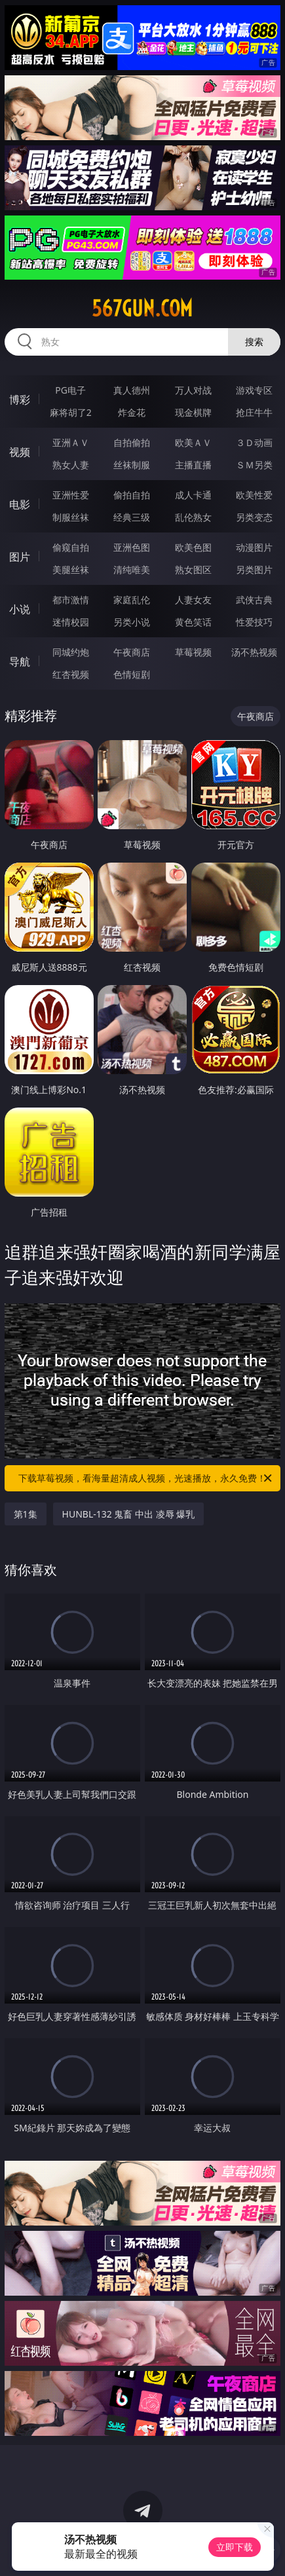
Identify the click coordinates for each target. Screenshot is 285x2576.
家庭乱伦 (131, 599)
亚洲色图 (131, 547)
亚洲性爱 (70, 495)
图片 (19, 557)
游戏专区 (254, 390)
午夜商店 (131, 652)
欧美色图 (193, 547)
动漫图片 (254, 547)
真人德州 (131, 390)
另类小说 (131, 622)
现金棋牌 (193, 412)
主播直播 (193, 464)
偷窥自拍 (70, 547)
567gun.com (142, 308)
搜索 (254, 341)
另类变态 (254, 517)
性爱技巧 (254, 622)
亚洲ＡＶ (70, 442)
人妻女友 (193, 599)
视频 (19, 452)
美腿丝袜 (70, 569)
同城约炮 (70, 652)
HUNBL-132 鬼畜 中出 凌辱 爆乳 (128, 1514)
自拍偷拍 (131, 442)
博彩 (19, 399)
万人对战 (193, 390)
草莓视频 (193, 652)
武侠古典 (254, 599)
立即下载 (234, 2547)
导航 (19, 661)
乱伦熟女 (193, 517)
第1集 (25, 1514)
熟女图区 (193, 569)
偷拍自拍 (131, 495)
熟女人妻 (70, 464)
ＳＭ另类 (254, 464)
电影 (19, 504)
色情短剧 (131, 674)
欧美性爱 (254, 495)
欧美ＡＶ (193, 442)
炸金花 (131, 412)
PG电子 (70, 390)
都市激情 (70, 599)
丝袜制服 (131, 464)
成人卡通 (193, 495)
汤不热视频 (254, 652)
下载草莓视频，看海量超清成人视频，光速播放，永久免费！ (146, 1478)
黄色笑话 (193, 622)
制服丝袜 (70, 517)
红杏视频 (70, 674)
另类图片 (254, 569)
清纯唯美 (131, 569)
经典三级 (131, 517)
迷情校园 (70, 622)
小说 (19, 609)
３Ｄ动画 (254, 442)
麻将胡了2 (71, 412)
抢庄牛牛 (254, 412)
